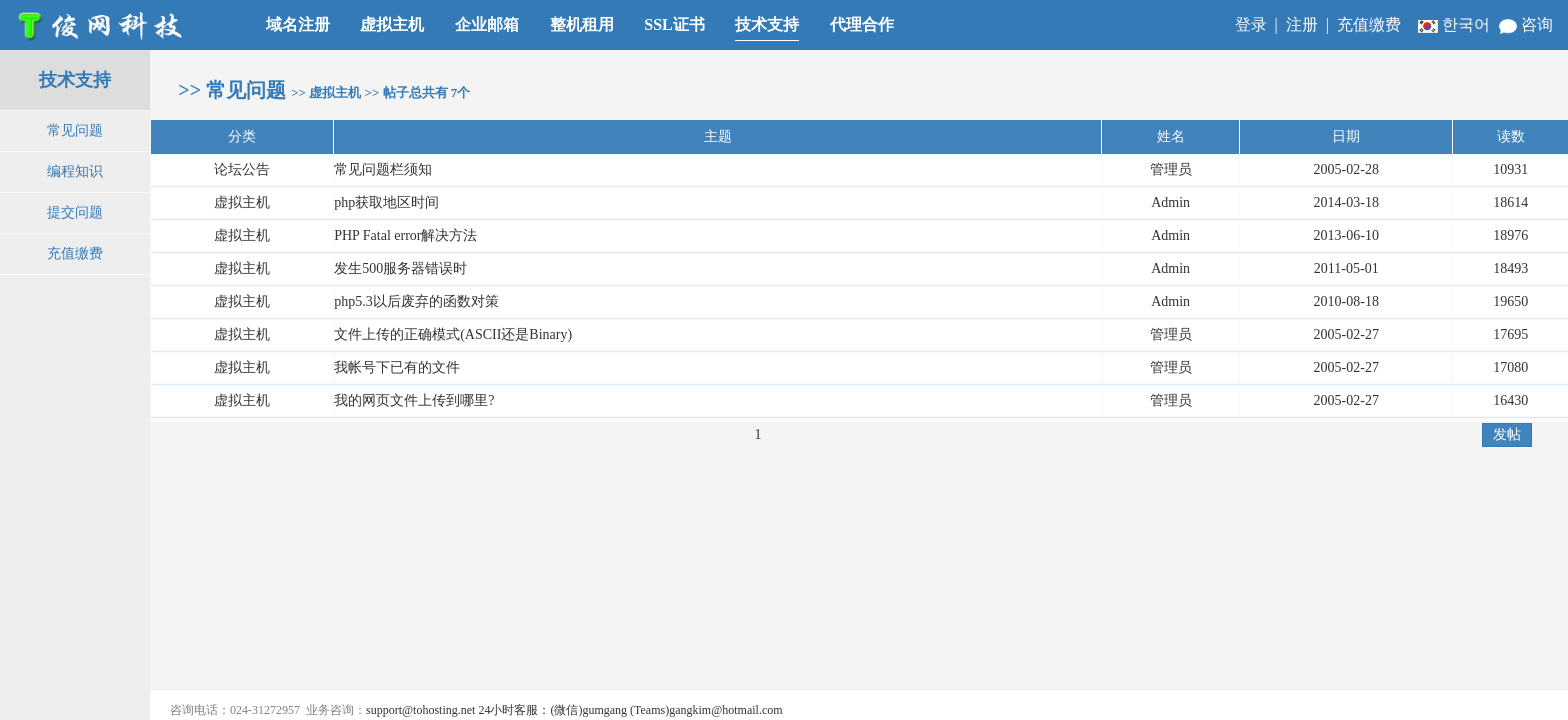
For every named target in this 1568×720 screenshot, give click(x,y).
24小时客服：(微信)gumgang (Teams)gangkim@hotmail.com (630, 710)
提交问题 (75, 212)
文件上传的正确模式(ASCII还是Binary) (453, 334)
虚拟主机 (242, 202)
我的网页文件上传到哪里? (414, 400)
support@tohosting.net (420, 710)
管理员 (1171, 334)
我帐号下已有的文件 (397, 367)
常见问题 (75, 130)
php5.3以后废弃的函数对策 (416, 301)
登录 (1251, 24)
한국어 (1456, 24)
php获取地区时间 (386, 202)
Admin (1170, 202)
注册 (1302, 24)
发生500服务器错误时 (400, 268)
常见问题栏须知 (383, 169)
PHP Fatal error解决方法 (405, 235)
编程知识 (75, 171)
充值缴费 (1369, 24)
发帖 (1507, 434)
